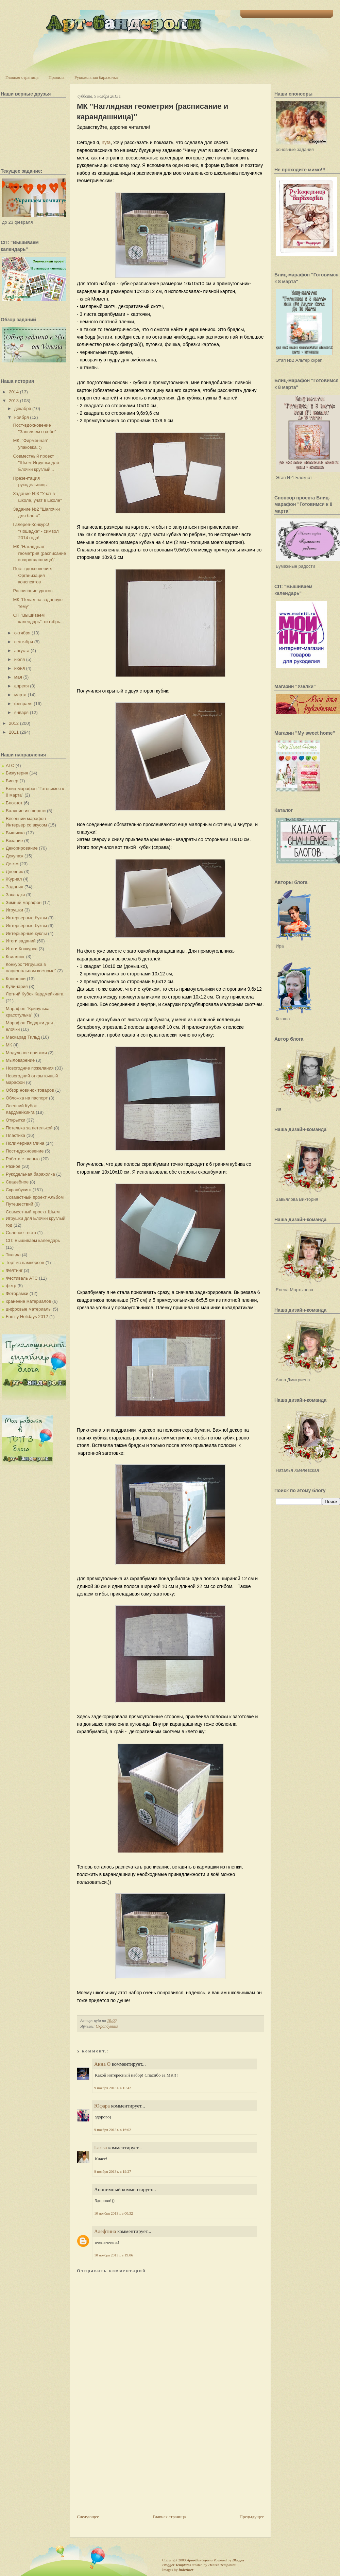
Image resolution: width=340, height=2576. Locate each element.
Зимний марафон (23, 902)
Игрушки (14, 909)
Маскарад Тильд (23, 1037)
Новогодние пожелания (30, 1068)
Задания (14, 886)
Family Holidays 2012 (27, 1316)
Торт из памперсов (25, 1262)
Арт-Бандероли (200, 2560)
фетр (11, 1285)
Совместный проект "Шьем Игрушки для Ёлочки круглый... (36, 463)
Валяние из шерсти (26, 810)
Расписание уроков (32, 590)
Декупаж (14, 855)
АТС (10, 765)
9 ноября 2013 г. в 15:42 (112, 2088)
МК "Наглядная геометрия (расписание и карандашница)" (39, 553)
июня (19, 668)
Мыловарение (20, 1060)
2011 (14, 732)
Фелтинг (14, 1270)
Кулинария (17, 986)
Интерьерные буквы (26, 917)
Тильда (13, 1254)
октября (22, 632)
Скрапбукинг (18, 1189)
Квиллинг (15, 956)
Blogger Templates (176, 2565)
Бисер (12, 780)
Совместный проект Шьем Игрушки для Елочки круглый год (35, 1218)
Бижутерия (17, 772)
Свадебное (17, 1181)
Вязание (14, 840)
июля (19, 659)
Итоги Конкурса (21, 948)
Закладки (15, 894)
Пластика (15, 1135)
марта (20, 694)
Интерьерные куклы (26, 933)
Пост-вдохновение (25, 1151)
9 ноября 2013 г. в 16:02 (112, 2130)
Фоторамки (17, 1293)
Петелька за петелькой (29, 1127)
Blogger (238, 2560)
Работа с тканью (22, 1158)
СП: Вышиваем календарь (33, 1240)
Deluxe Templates (222, 2565)
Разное (13, 1166)
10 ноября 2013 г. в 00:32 (113, 2213)
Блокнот (14, 802)
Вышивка (15, 832)
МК (9, 1044)
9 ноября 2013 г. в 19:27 (112, 2171)
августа (22, 650)
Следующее (88, 2516)
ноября (21, 417)
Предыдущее (252, 2516)
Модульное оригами (26, 1052)
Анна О (102, 2064)
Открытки (15, 1120)
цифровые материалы (29, 1309)
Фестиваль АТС (22, 1278)
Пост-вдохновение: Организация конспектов (32, 575)
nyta (106, 142)
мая (18, 677)
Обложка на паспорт (27, 1098)
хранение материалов (28, 1301)
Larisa (100, 2147)
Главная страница (21, 77)
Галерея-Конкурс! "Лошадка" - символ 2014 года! (35, 531)
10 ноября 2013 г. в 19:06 (113, 2255)
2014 (14, 391)
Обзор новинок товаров (30, 1090)
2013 (14, 400)
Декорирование (22, 848)
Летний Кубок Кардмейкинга (34, 993)
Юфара (102, 2106)
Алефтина (105, 2231)
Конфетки (16, 978)
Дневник (14, 871)
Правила (56, 77)
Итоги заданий (21, 940)
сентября (23, 641)
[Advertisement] (128, 2465)
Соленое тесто (21, 1232)
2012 (14, 723)
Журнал (14, 879)
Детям (12, 863)
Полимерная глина (25, 1143)
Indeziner (185, 2570)
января (21, 712)
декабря (22, 408)
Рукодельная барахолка (96, 77)
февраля (23, 703)
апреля (21, 685)
